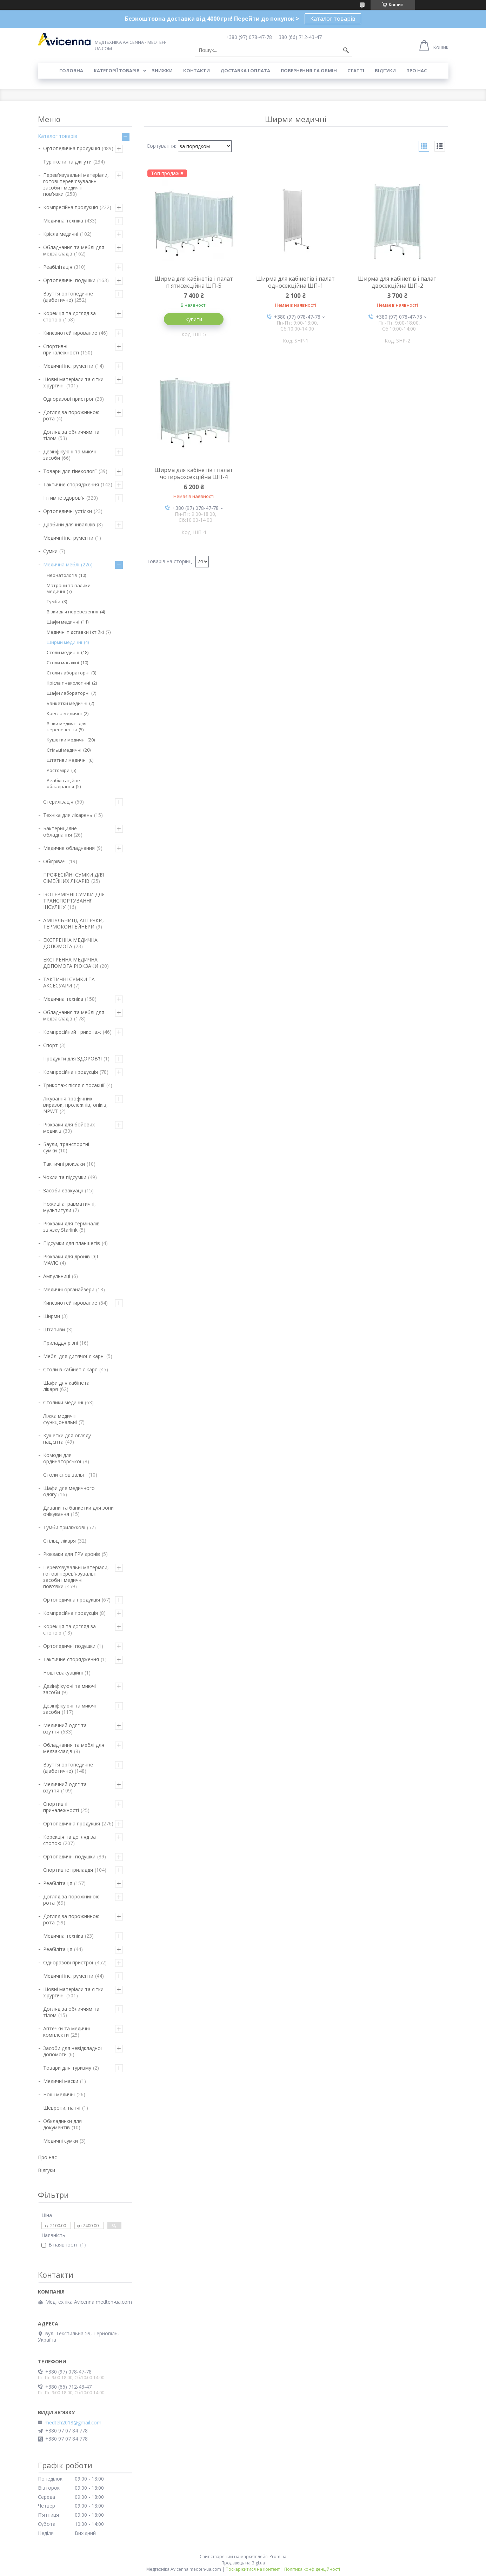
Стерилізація (58, 801)
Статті (355, 70)
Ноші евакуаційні (63, 1672)
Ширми (51, 1316)
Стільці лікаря (59, 1540)
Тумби (53, 601)
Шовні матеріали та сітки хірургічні (73, 382)
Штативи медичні (67, 760)
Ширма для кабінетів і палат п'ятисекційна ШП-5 (193, 282)
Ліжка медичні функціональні (60, 1418)
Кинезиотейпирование (70, 333)
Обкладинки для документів (62, 2124)
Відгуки (385, 70)
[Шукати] (346, 50)
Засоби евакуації (63, 1190)
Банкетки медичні (67, 703)
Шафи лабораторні (68, 693)
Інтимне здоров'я (64, 497)
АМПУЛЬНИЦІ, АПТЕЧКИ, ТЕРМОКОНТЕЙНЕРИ (73, 923)
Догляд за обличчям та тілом (71, 434)
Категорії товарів (117, 70)
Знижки (162, 70)
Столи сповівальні (65, 1474)
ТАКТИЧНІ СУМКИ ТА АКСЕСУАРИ (69, 982)
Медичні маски (60, 2081)
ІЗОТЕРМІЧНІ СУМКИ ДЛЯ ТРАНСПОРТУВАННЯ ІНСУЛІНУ (74, 900)
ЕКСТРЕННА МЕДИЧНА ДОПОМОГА (70, 943)
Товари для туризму (67, 2067)
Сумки (50, 551)
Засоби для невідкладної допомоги (72, 2051)
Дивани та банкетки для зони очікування (78, 1510)
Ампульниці (56, 1276)
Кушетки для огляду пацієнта (67, 1438)
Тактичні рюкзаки (64, 1163)
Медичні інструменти (68, 365)
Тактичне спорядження (71, 484)
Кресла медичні (64, 713)
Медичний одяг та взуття (65, 1728)
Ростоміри (58, 770)
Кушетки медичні (66, 740)
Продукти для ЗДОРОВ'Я (72, 1058)
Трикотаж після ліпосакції (74, 1085)
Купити (193, 319)
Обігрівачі (55, 861)
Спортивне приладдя (68, 1869)
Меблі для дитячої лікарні (74, 1356)
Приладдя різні (60, 1342)
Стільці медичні (64, 750)
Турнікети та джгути (67, 161)
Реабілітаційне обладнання (63, 783)
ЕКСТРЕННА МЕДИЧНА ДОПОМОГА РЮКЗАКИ (70, 962)
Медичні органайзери (68, 1289)
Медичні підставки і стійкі (75, 632)
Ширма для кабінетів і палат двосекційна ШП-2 (397, 282)
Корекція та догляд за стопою (69, 316)
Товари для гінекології (70, 471)
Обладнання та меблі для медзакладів (73, 250)
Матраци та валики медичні (69, 588)
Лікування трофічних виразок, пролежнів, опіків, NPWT (75, 1104)
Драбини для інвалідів (69, 524)
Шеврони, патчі (61, 2107)
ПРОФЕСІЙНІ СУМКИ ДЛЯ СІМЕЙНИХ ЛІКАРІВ (73, 877)
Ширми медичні (64, 642)
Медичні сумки (60, 2140)
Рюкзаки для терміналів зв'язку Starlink (71, 1226)
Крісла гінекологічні (68, 683)
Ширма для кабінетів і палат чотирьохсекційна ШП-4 (193, 473)
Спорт (50, 1045)
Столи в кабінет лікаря (70, 1369)
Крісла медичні (60, 234)
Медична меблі (61, 564)
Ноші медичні (59, 2094)
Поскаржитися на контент (253, 2569)
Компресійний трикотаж (72, 1032)
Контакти (196, 70)
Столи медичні (63, 652)
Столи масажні (63, 662)
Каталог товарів (332, 18)
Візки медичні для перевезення (66, 726)
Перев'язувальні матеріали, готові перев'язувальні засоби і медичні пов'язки (76, 184)
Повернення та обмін (309, 70)
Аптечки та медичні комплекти (66, 2031)
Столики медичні (63, 1402)
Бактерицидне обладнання (60, 831)
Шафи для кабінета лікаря (66, 1385)
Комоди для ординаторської (62, 1458)
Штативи (54, 1329)
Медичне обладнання (69, 848)
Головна (71, 70)
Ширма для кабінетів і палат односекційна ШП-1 (295, 282)
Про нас (416, 70)
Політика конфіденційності (312, 2569)
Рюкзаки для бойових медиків (69, 1127)
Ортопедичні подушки (69, 280)
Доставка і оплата (245, 70)
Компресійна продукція (70, 207)
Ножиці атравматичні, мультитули (69, 1206)
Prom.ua (277, 2557)
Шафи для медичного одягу (69, 1491)
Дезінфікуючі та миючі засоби (69, 454)
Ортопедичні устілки (67, 511)
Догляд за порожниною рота (71, 415)
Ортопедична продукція (71, 148)
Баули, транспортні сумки (66, 1147)
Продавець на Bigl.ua (243, 2563)
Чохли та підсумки (64, 1177)
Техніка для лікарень (67, 815)
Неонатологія (62, 575)
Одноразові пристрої (68, 398)
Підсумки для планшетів (71, 1243)
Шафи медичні (63, 622)
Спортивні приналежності (61, 349)
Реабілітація (57, 267)
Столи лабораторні (68, 673)
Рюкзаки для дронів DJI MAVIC (70, 1259)
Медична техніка (63, 220)
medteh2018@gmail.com (73, 2422)
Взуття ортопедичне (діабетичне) (68, 296)
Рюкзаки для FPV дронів (71, 1554)
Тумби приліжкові (64, 1527)
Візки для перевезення (72, 611)
